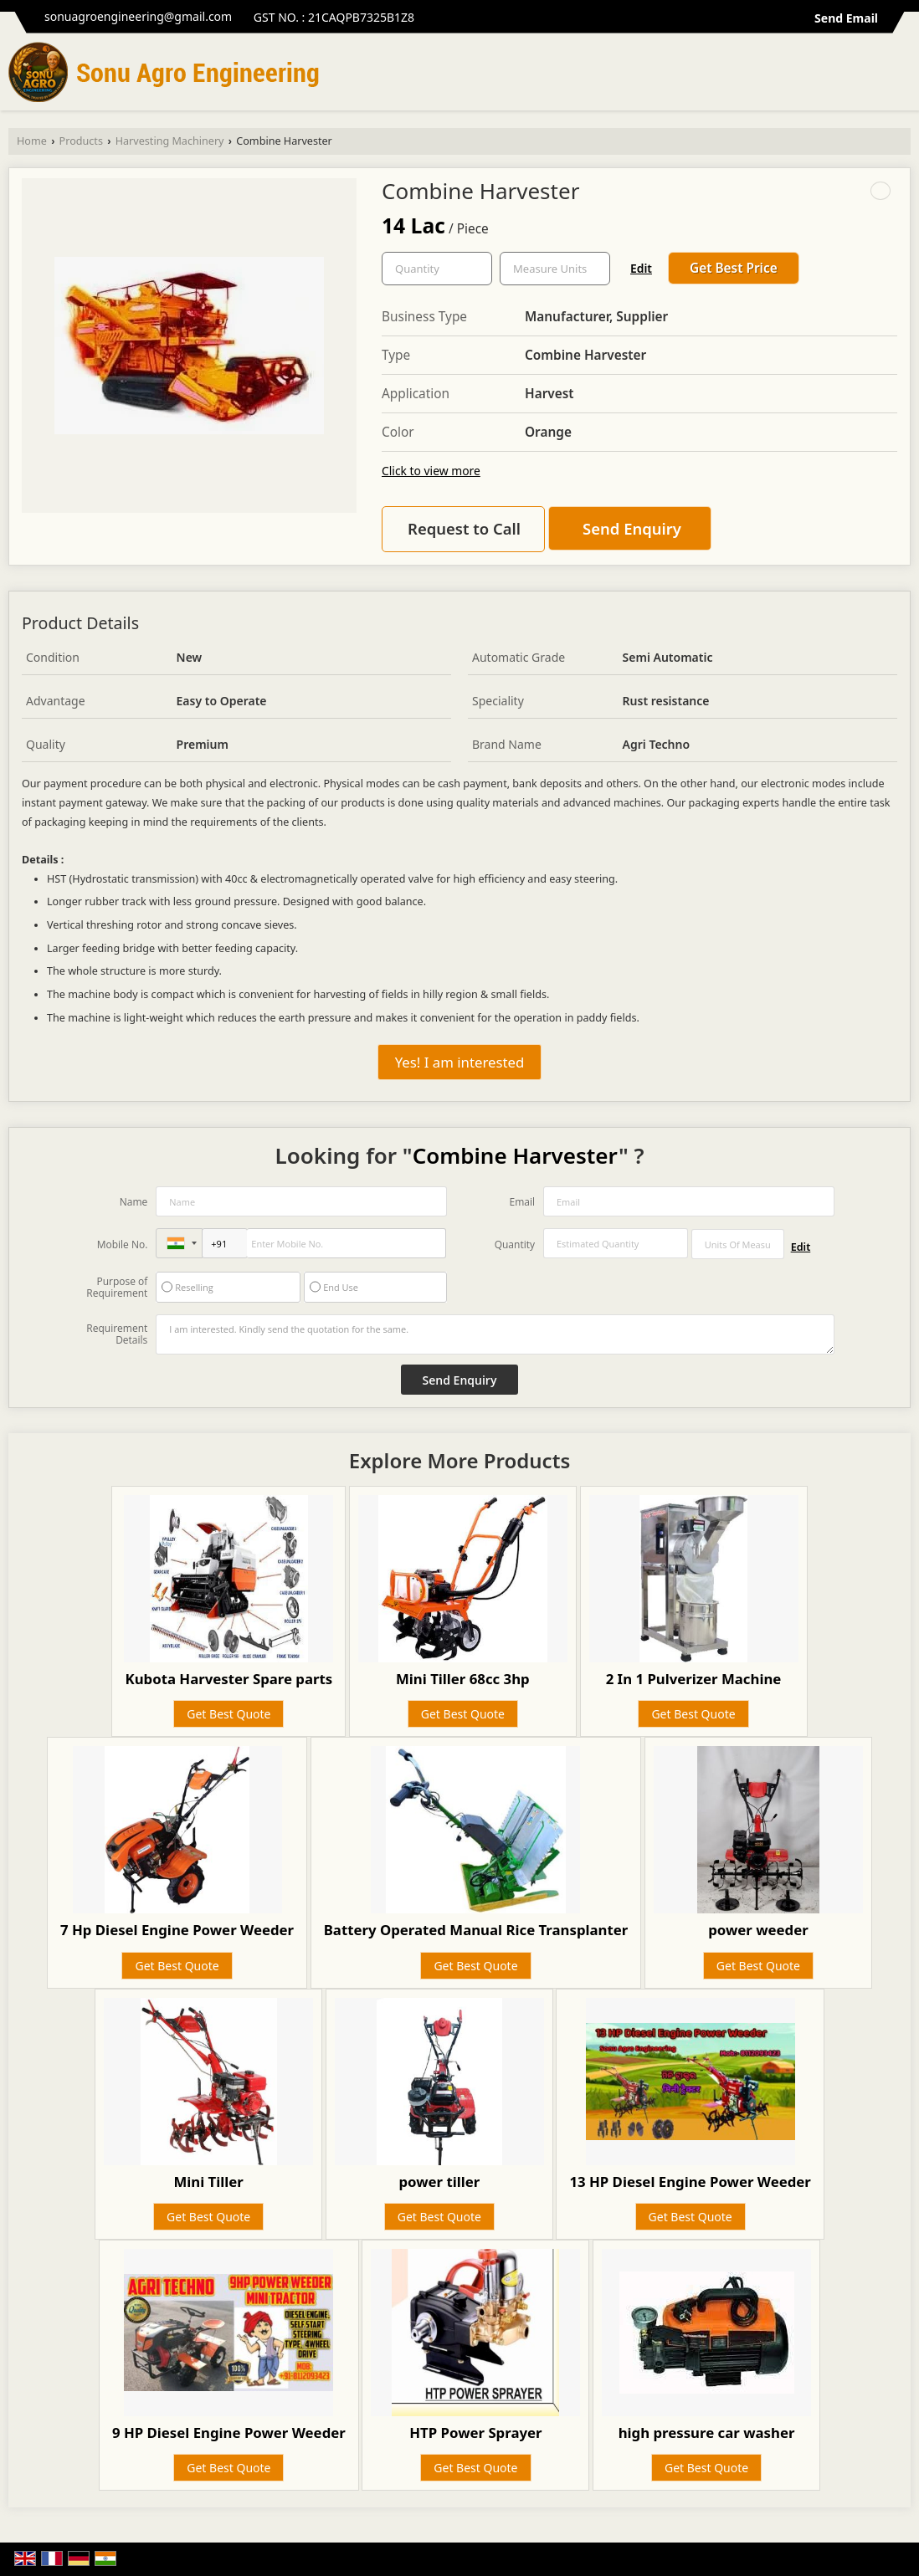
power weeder (758, 1929)
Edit (641, 268)
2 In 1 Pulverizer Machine (694, 1678)
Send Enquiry (632, 528)
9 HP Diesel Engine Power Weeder (229, 2432)
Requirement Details (116, 1334)
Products (81, 141)
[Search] (900, 76)
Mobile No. (122, 1244)
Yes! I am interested (460, 1062)
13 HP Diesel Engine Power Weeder (689, 2181)
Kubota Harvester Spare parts (228, 1678)
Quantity (515, 1244)
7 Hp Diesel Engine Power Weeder (177, 1929)
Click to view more (431, 471)
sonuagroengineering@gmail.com (138, 16)
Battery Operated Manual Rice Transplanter (476, 1929)
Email (522, 1202)
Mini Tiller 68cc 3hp (463, 1678)
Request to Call (464, 528)
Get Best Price (734, 268)
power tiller (439, 2181)
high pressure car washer (707, 2432)
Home (32, 141)
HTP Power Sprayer (475, 2432)
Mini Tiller (208, 2181)
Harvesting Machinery (170, 141)
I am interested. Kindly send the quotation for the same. (495, 1334)
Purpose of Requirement (116, 1287)
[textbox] (555, 268)
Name (134, 1202)
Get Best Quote (228, 1714)
